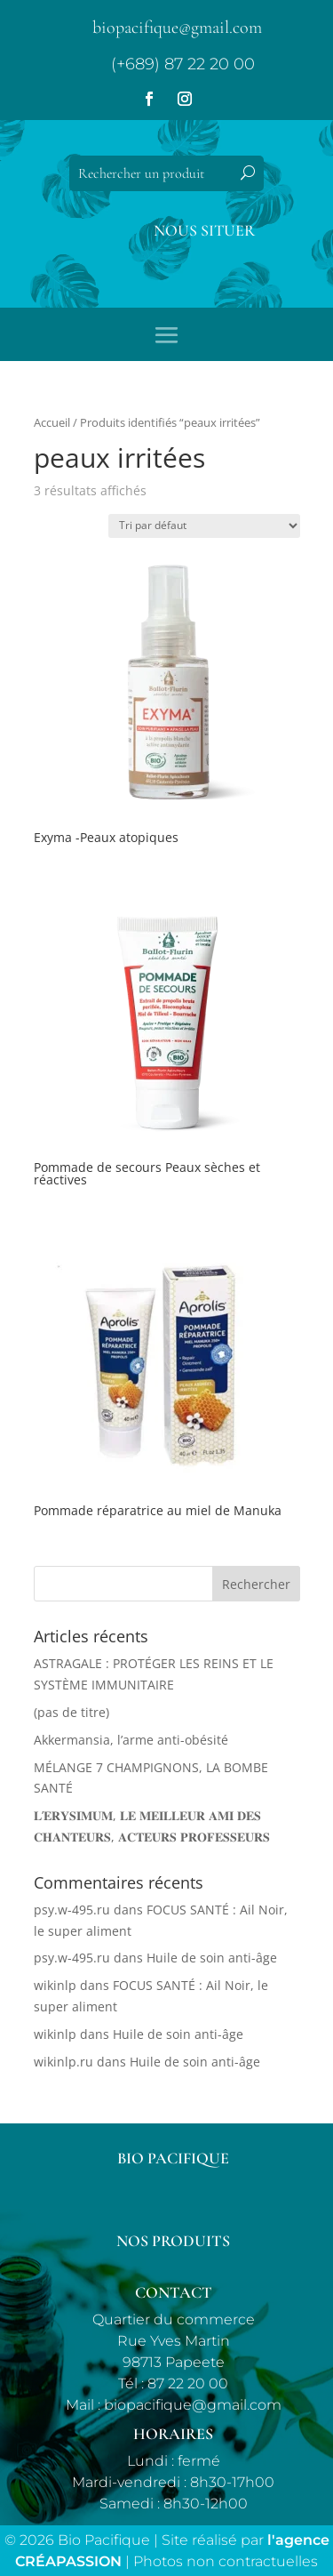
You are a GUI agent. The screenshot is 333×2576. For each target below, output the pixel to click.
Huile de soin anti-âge (212, 1957)
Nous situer (204, 230)
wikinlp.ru (63, 2061)
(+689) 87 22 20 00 (183, 64)
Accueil (52, 422)
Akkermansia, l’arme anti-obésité (131, 1739)
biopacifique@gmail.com (177, 27)
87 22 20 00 (187, 2383)
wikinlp (55, 1985)
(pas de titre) (71, 1712)
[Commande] (204, 526)
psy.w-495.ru (72, 1909)
